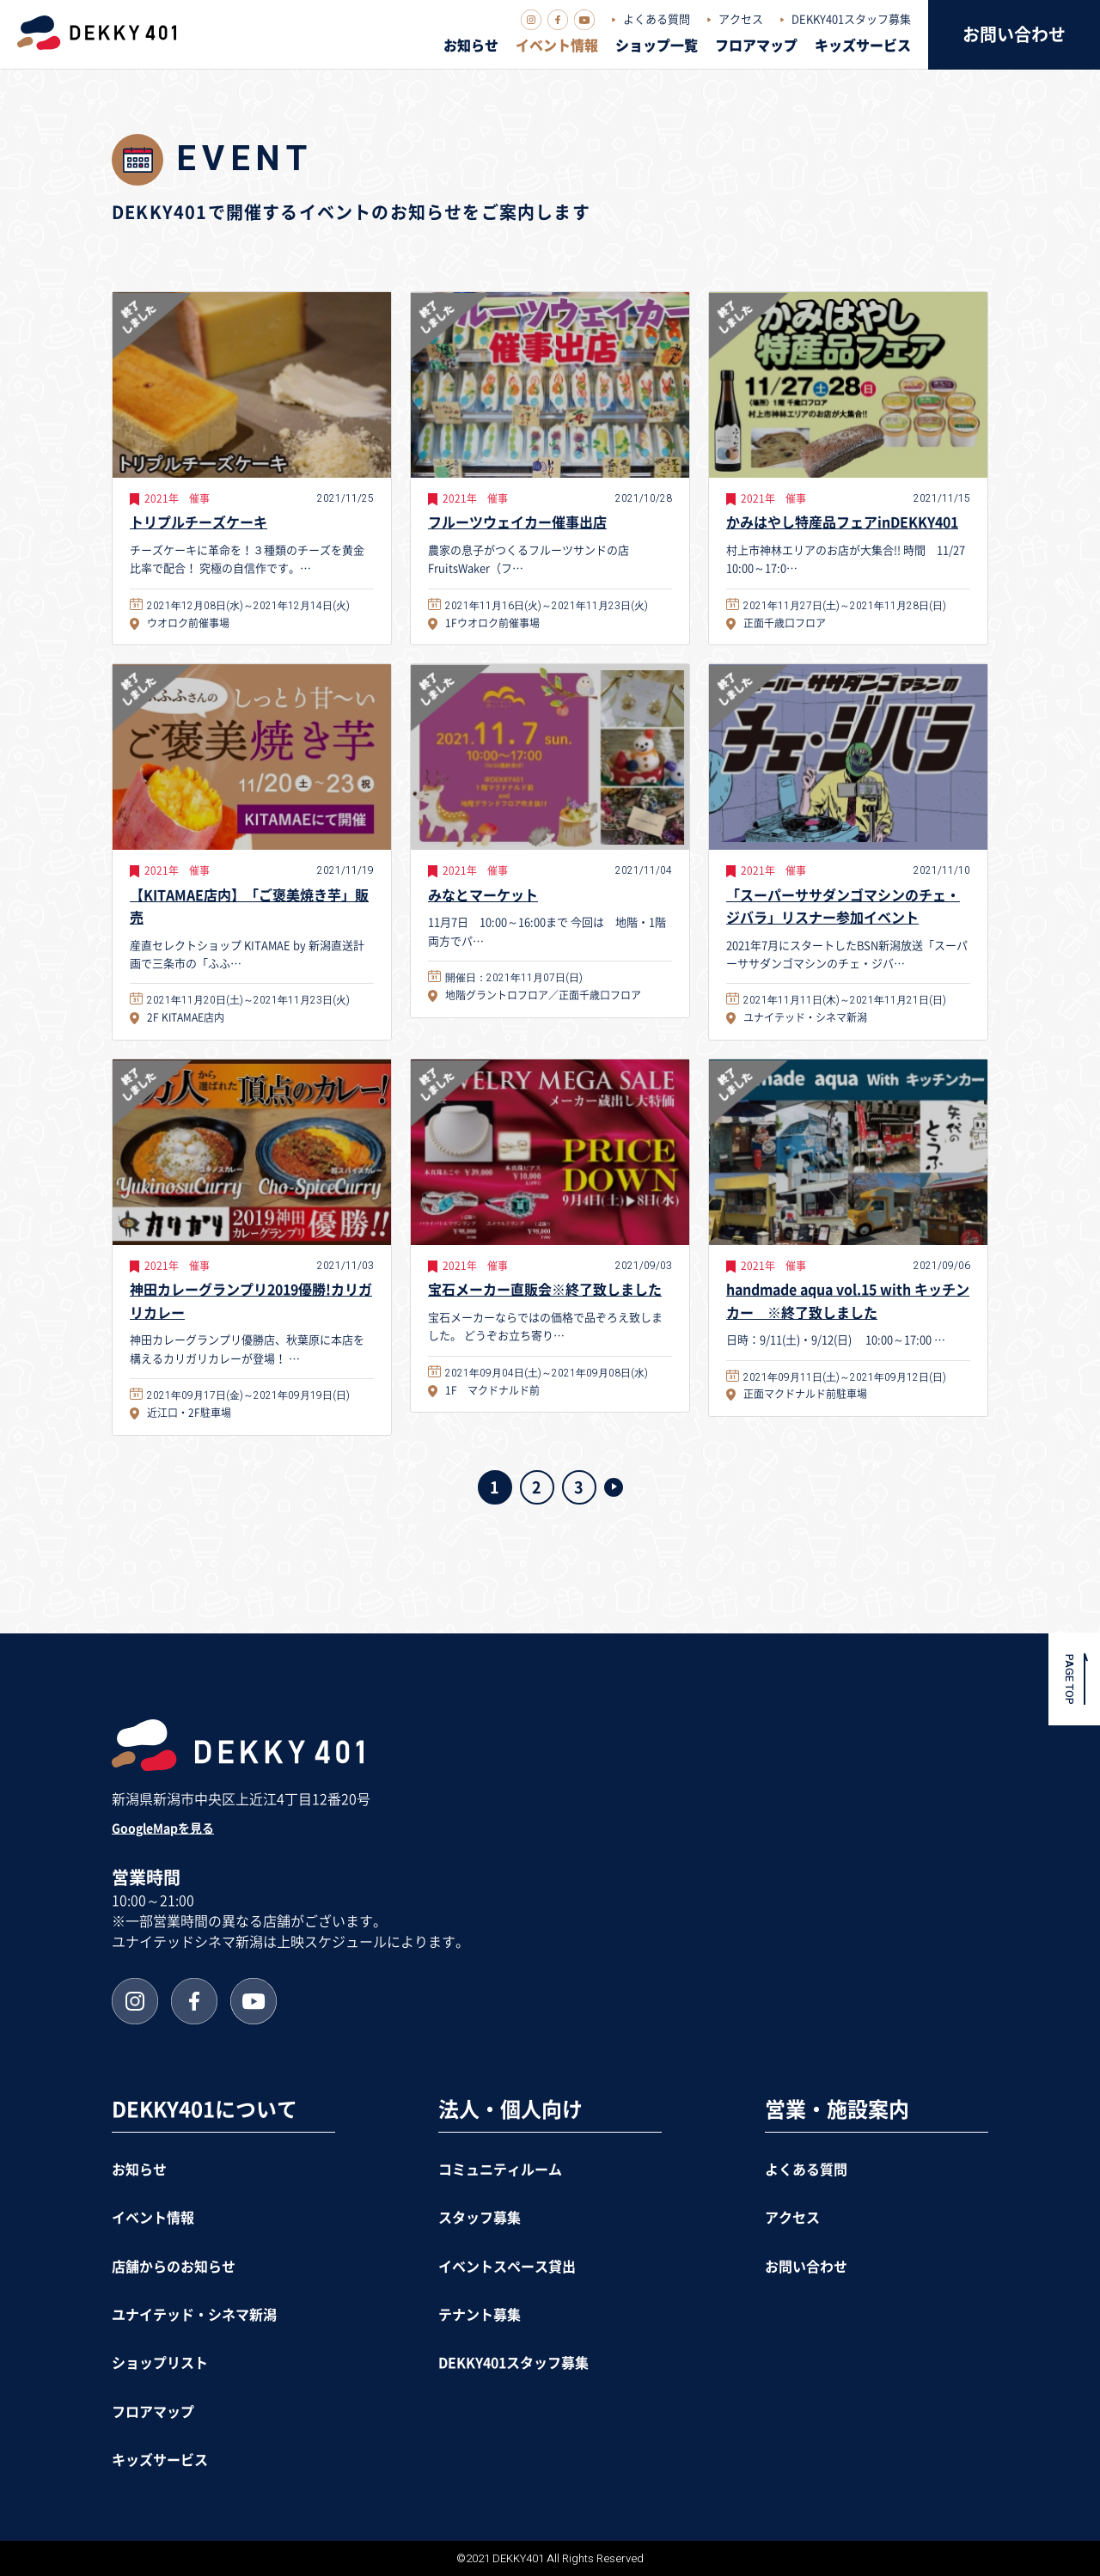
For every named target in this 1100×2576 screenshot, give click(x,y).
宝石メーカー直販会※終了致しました (545, 1290)
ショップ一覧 (656, 45)
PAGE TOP (1069, 1678)
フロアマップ (756, 45)
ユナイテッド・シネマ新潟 (194, 2315)
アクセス (740, 19)
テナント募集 (479, 2315)
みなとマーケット (483, 895)
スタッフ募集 (479, 2218)
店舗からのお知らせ (173, 2267)
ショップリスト (160, 2363)
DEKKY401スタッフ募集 (851, 19)
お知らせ (470, 45)
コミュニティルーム (500, 2169)
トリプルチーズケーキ (198, 522)
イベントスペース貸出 (507, 2267)
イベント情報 (557, 45)
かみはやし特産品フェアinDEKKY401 (842, 522)
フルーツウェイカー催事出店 (517, 522)
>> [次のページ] (613, 1487)
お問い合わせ (1014, 34)
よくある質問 (656, 19)
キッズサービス (863, 45)
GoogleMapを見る (163, 1828)
